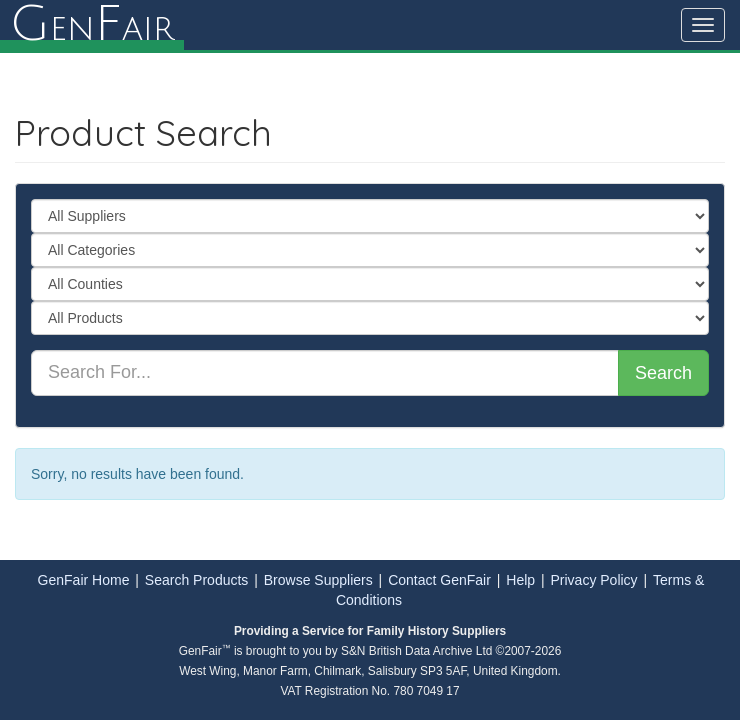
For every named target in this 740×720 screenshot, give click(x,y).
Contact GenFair (439, 580)
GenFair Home (84, 580)
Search (663, 373)
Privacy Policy (593, 580)
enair (92, 25)
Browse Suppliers (318, 580)
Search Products (197, 580)
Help (520, 580)
